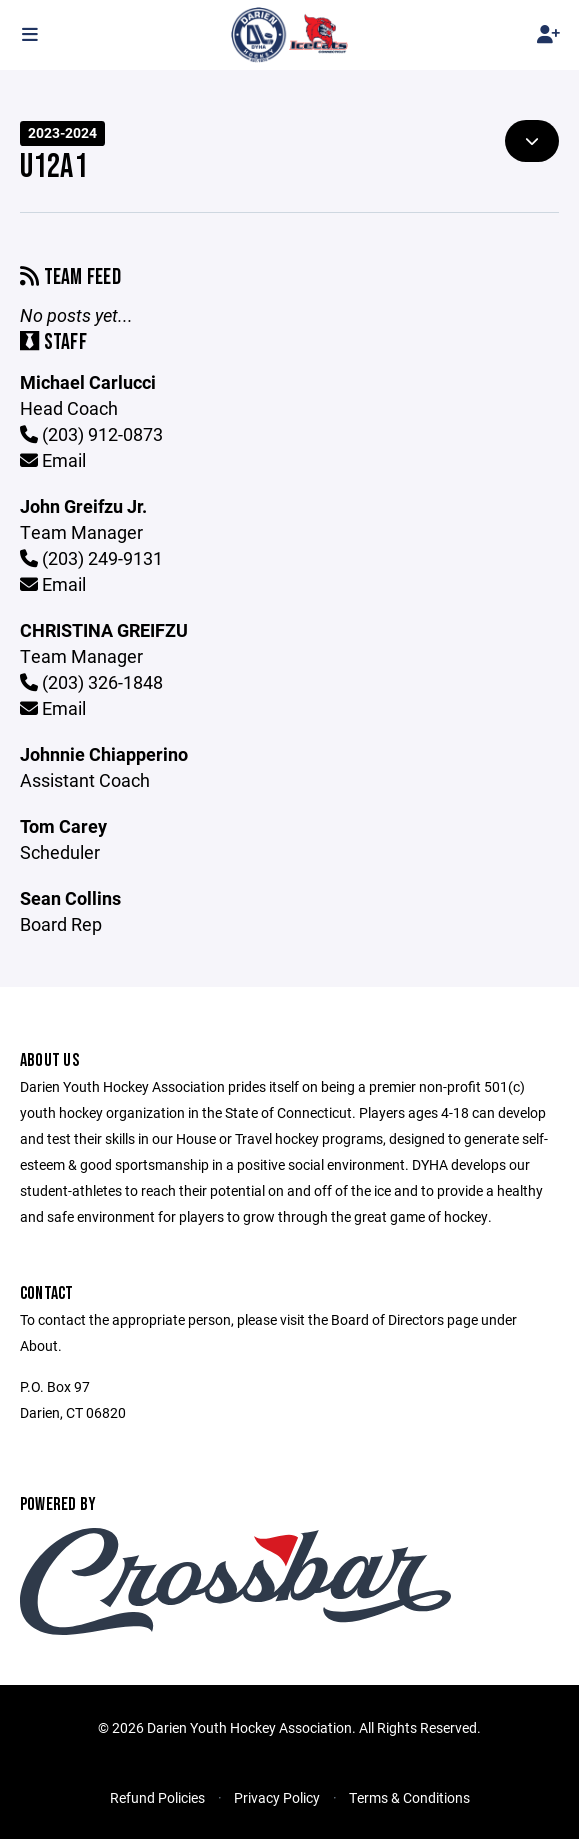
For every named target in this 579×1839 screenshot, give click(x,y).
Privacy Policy (277, 1797)
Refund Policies (157, 1797)
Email (53, 460)
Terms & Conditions (409, 1797)
